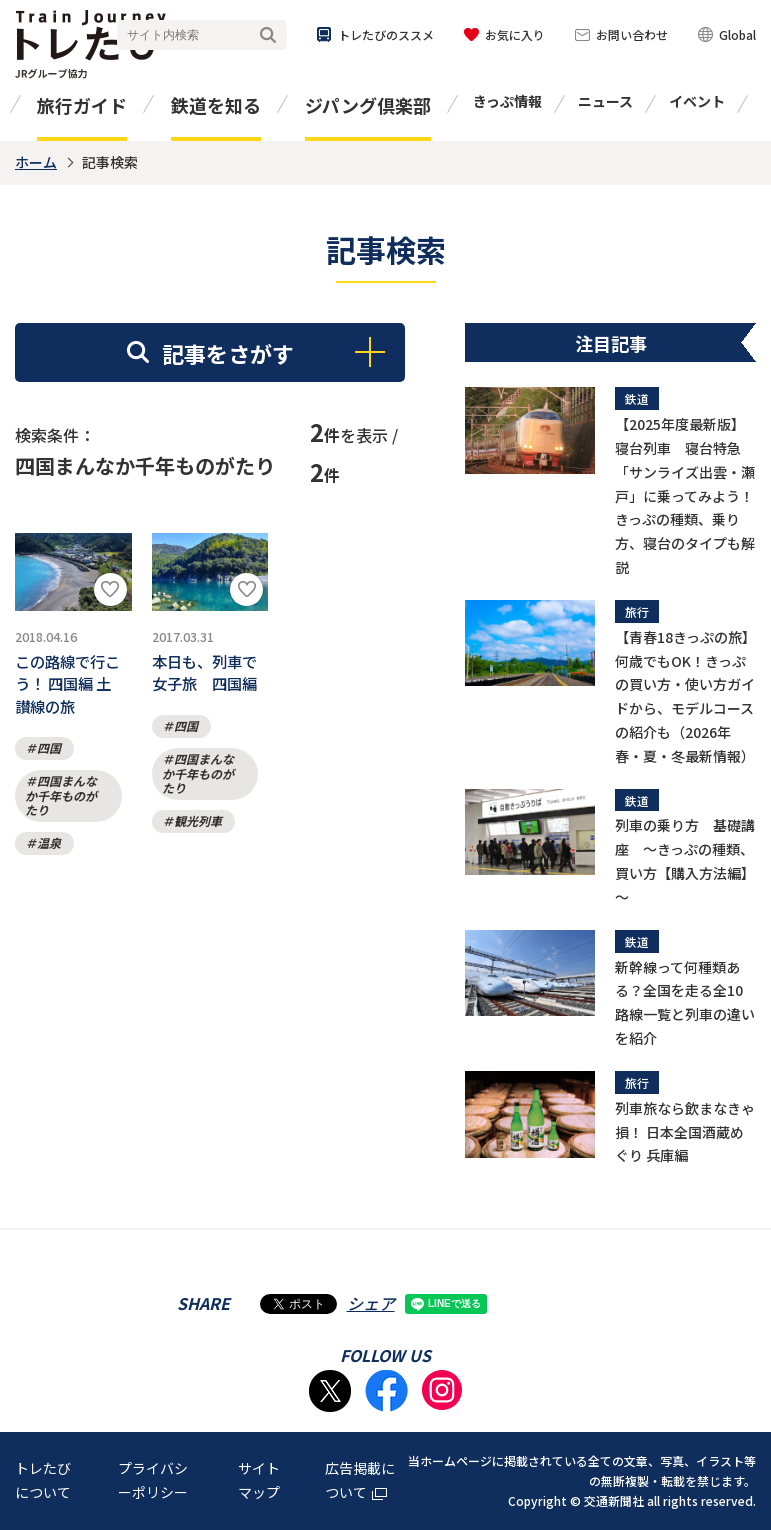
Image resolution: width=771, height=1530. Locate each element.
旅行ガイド (82, 105)
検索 (268, 35)
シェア (371, 1303)
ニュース (605, 101)
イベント (697, 101)
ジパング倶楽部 (368, 105)
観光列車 (198, 829)
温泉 (49, 856)
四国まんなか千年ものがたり (61, 809)
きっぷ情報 (507, 101)
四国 (49, 761)
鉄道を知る (216, 105)
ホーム (36, 162)
